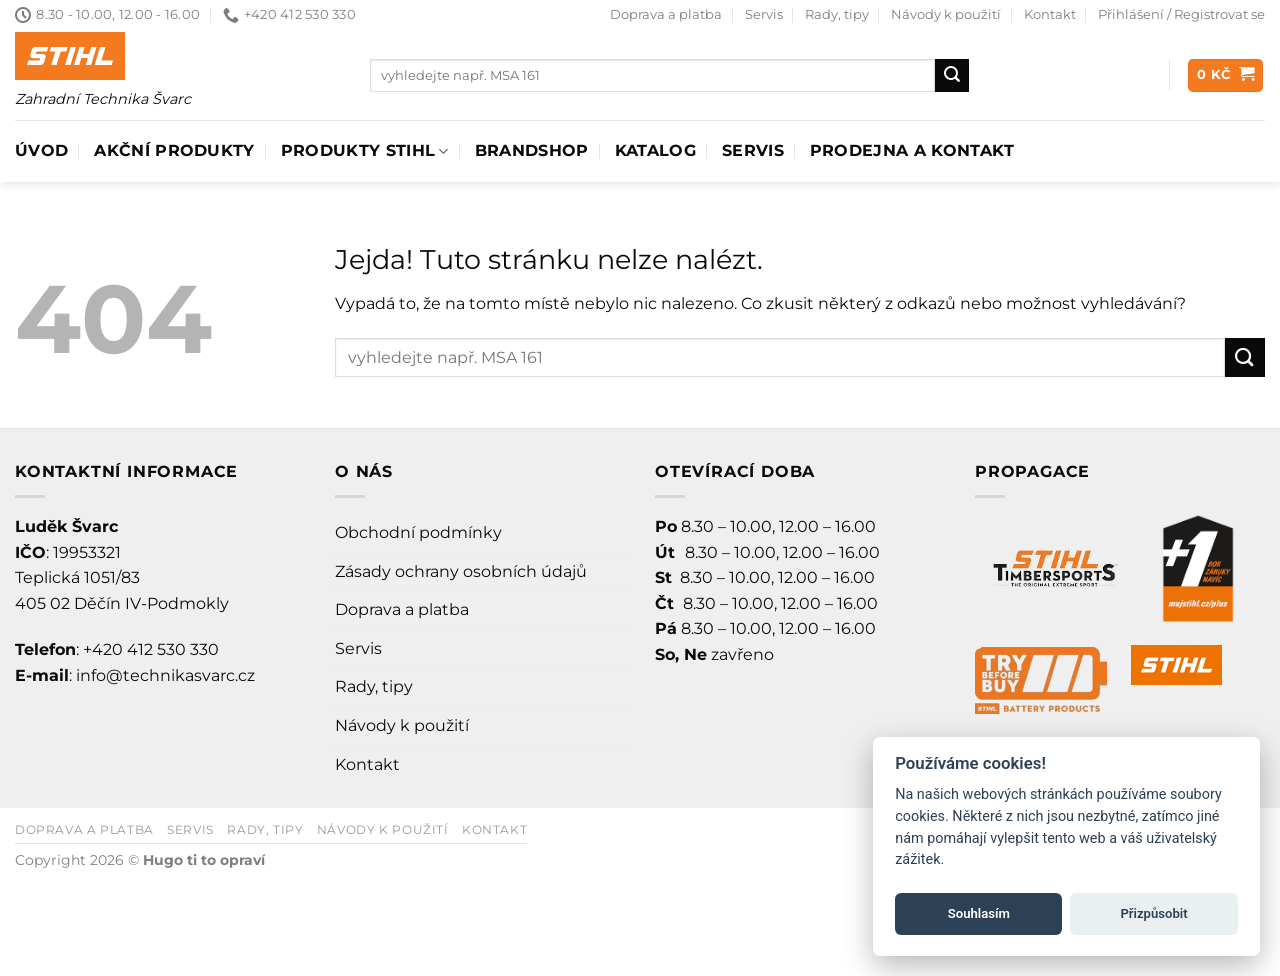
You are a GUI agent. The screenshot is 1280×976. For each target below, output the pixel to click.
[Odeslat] (952, 76)
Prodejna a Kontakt (912, 150)
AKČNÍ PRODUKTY (174, 150)
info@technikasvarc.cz (165, 675)
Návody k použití (946, 14)
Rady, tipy (837, 14)
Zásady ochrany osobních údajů (461, 571)
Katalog (655, 150)
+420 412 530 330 (151, 649)
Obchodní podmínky (418, 532)
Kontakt (1050, 14)
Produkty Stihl (365, 151)
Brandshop (532, 150)
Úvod (41, 150)
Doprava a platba (666, 14)
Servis (764, 14)
